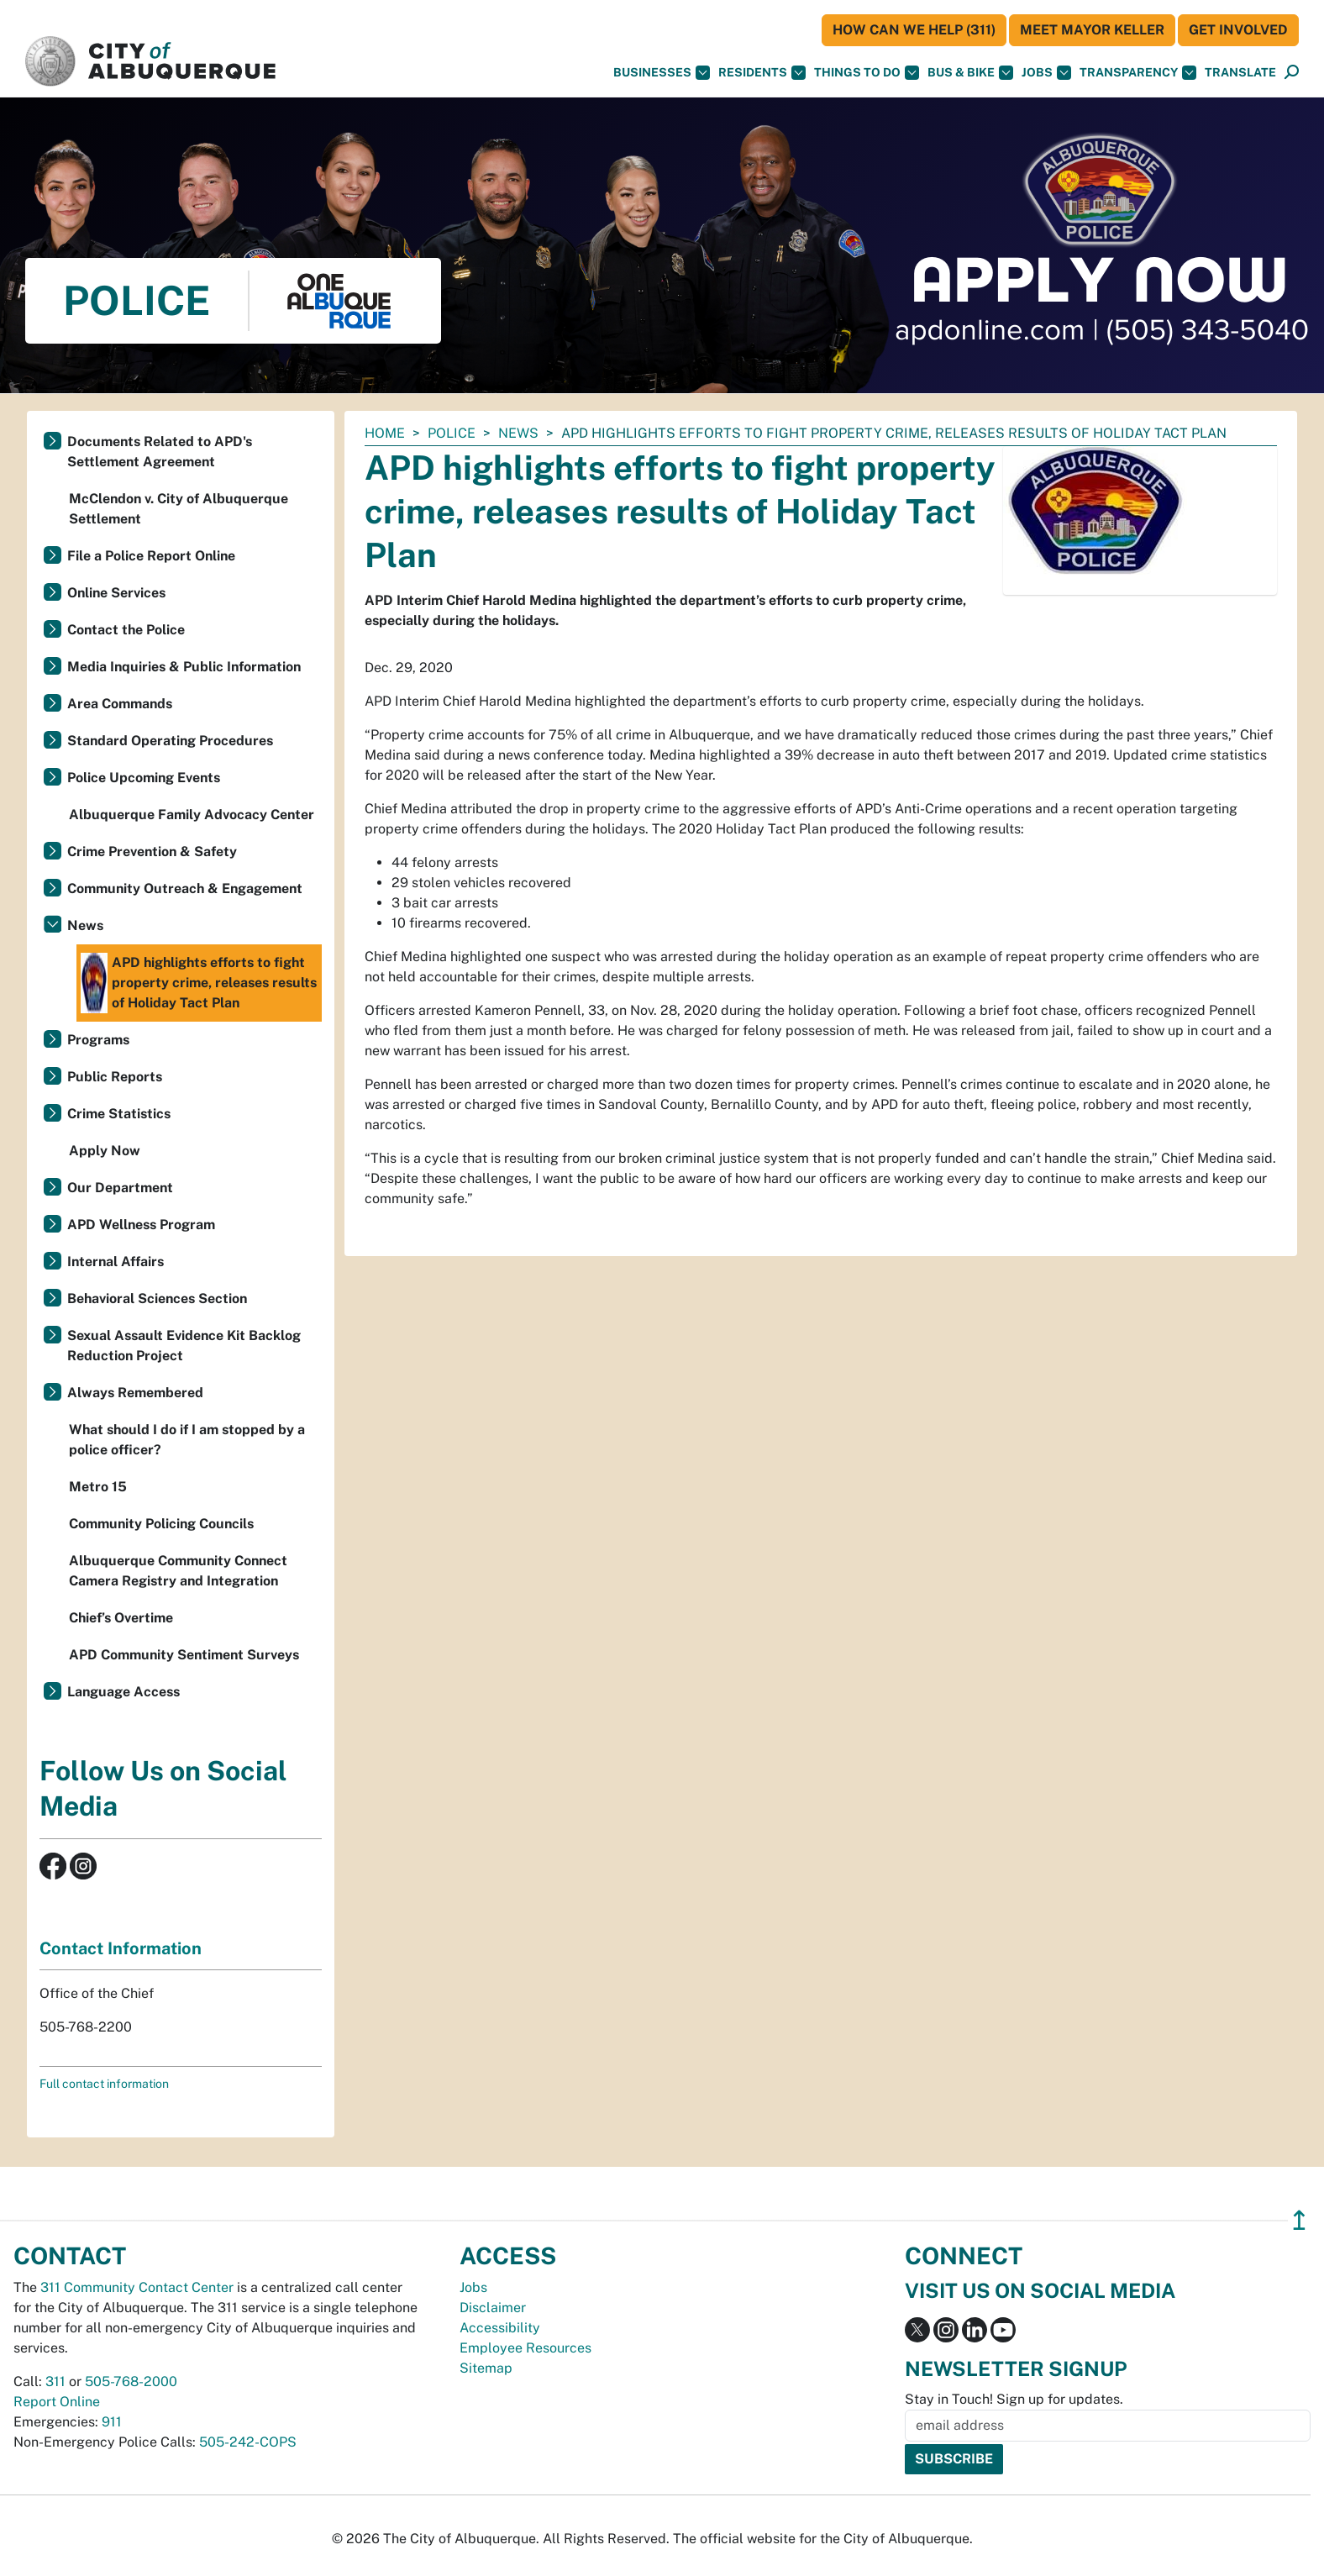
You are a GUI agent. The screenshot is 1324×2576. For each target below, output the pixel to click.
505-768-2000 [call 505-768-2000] (131, 2381)
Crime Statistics (119, 1114)
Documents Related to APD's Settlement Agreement (159, 452)
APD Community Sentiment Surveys (184, 1655)
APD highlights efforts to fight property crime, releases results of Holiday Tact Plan (199, 983)
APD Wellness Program (141, 1225)
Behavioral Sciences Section (157, 1298)
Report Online (56, 2402)
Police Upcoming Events (143, 778)
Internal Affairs (115, 1262)
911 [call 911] (112, 2422)
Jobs (1046, 73)
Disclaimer (493, 2308)
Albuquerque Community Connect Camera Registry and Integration (178, 1571)
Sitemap (486, 2368)
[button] (1240, 72)
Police (451, 433)
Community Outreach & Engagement (184, 888)
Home (385, 433)
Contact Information (120, 1948)
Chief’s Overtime (121, 1618)
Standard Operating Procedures (170, 741)
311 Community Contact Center (137, 2287)
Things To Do (866, 73)
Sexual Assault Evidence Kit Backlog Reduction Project (184, 1345)
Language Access (123, 1692)
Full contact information (104, 2083)
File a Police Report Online (151, 556)
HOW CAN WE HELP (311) (914, 30)
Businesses (661, 73)
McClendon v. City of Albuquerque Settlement (178, 509)
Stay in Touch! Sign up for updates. (1014, 2399)
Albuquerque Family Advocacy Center (191, 815)
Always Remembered (135, 1393)
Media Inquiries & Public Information (184, 667)
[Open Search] (1292, 72)
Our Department (120, 1188)
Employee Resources (525, 2348)
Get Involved (1238, 30)
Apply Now (104, 1151)
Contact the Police (126, 630)
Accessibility (500, 2328)
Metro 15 (98, 1487)
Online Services (116, 593)
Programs (98, 1040)
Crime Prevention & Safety (152, 852)
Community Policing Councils (161, 1524)
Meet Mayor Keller (1092, 30)
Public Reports (114, 1077)
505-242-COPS (248, 2442)
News (518, 433)
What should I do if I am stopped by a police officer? (187, 1440)
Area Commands (119, 704)
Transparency (1138, 73)
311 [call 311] (55, 2381)
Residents (762, 73)
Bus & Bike (970, 73)
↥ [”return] (1299, 2220)
